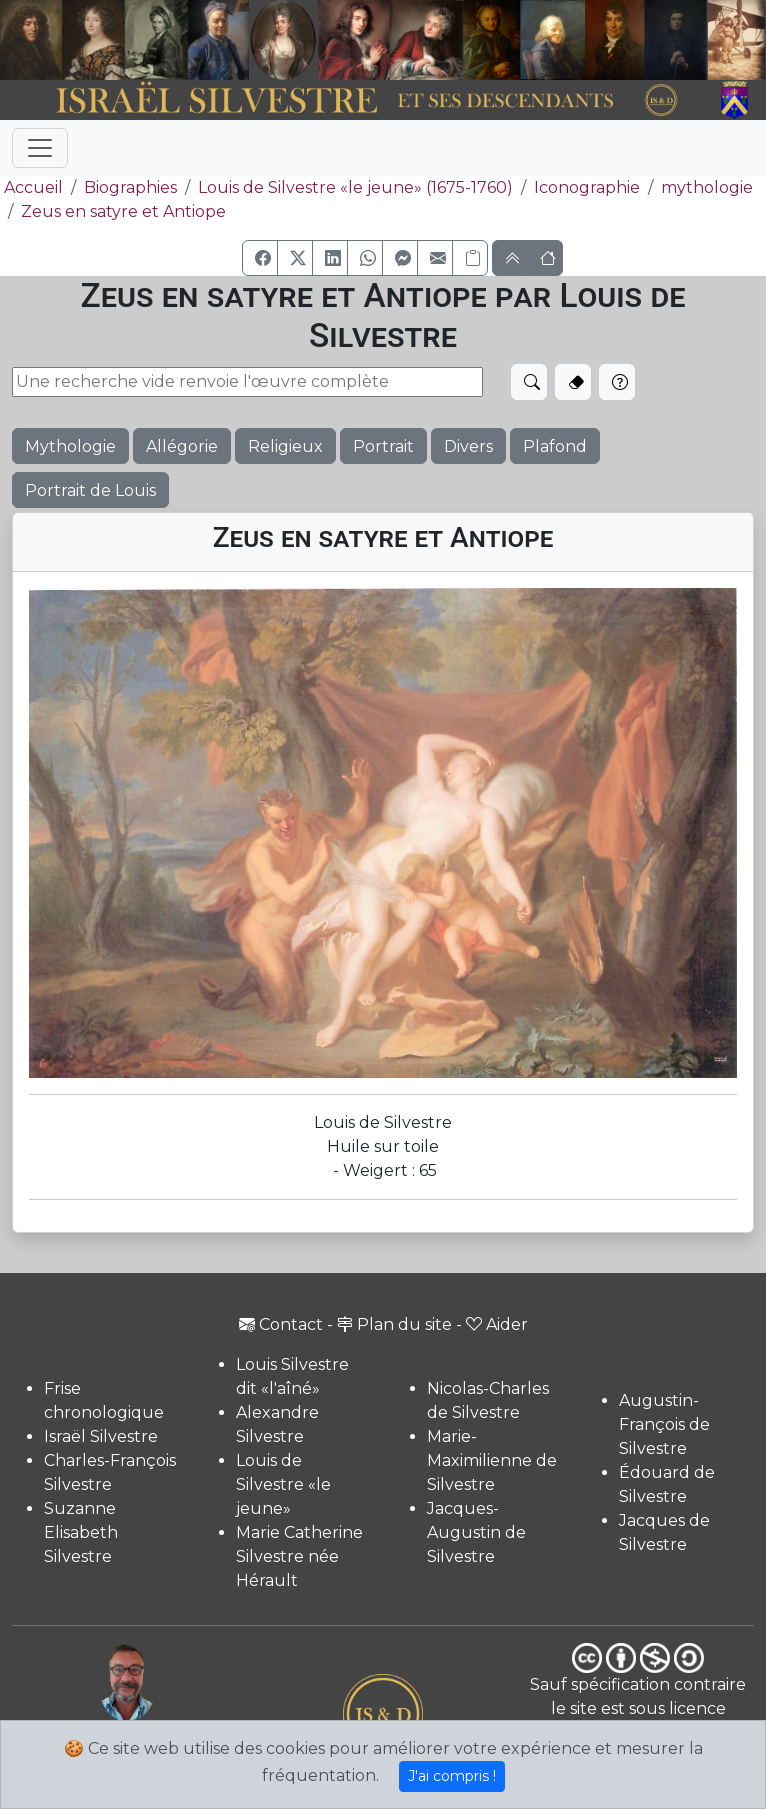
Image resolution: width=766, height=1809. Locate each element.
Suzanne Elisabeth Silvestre (81, 1532)
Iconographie (587, 187)
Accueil (31, 187)
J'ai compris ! (452, 1776)
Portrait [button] (383, 446)
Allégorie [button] (182, 446)
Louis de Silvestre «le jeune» (283, 1484)
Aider (497, 1324)
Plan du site (394, 1324)
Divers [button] (468, 446)
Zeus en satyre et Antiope (123, 211)
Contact (281, 1324)
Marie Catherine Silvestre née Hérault (299, 1556)
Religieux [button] (285, 446)
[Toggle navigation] (40, 148)
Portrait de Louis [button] (90, 490)
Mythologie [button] (70, 446)
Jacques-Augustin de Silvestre (476, 1532)
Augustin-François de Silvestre (664, 1424)
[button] (260, 258)
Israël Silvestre (101, 1436)
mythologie (707, 187)
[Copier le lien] (470, 258)
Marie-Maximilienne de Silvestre (492, 1460)
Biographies (130, 187)
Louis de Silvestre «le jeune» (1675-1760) (355, 187)
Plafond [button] (555, 446)
